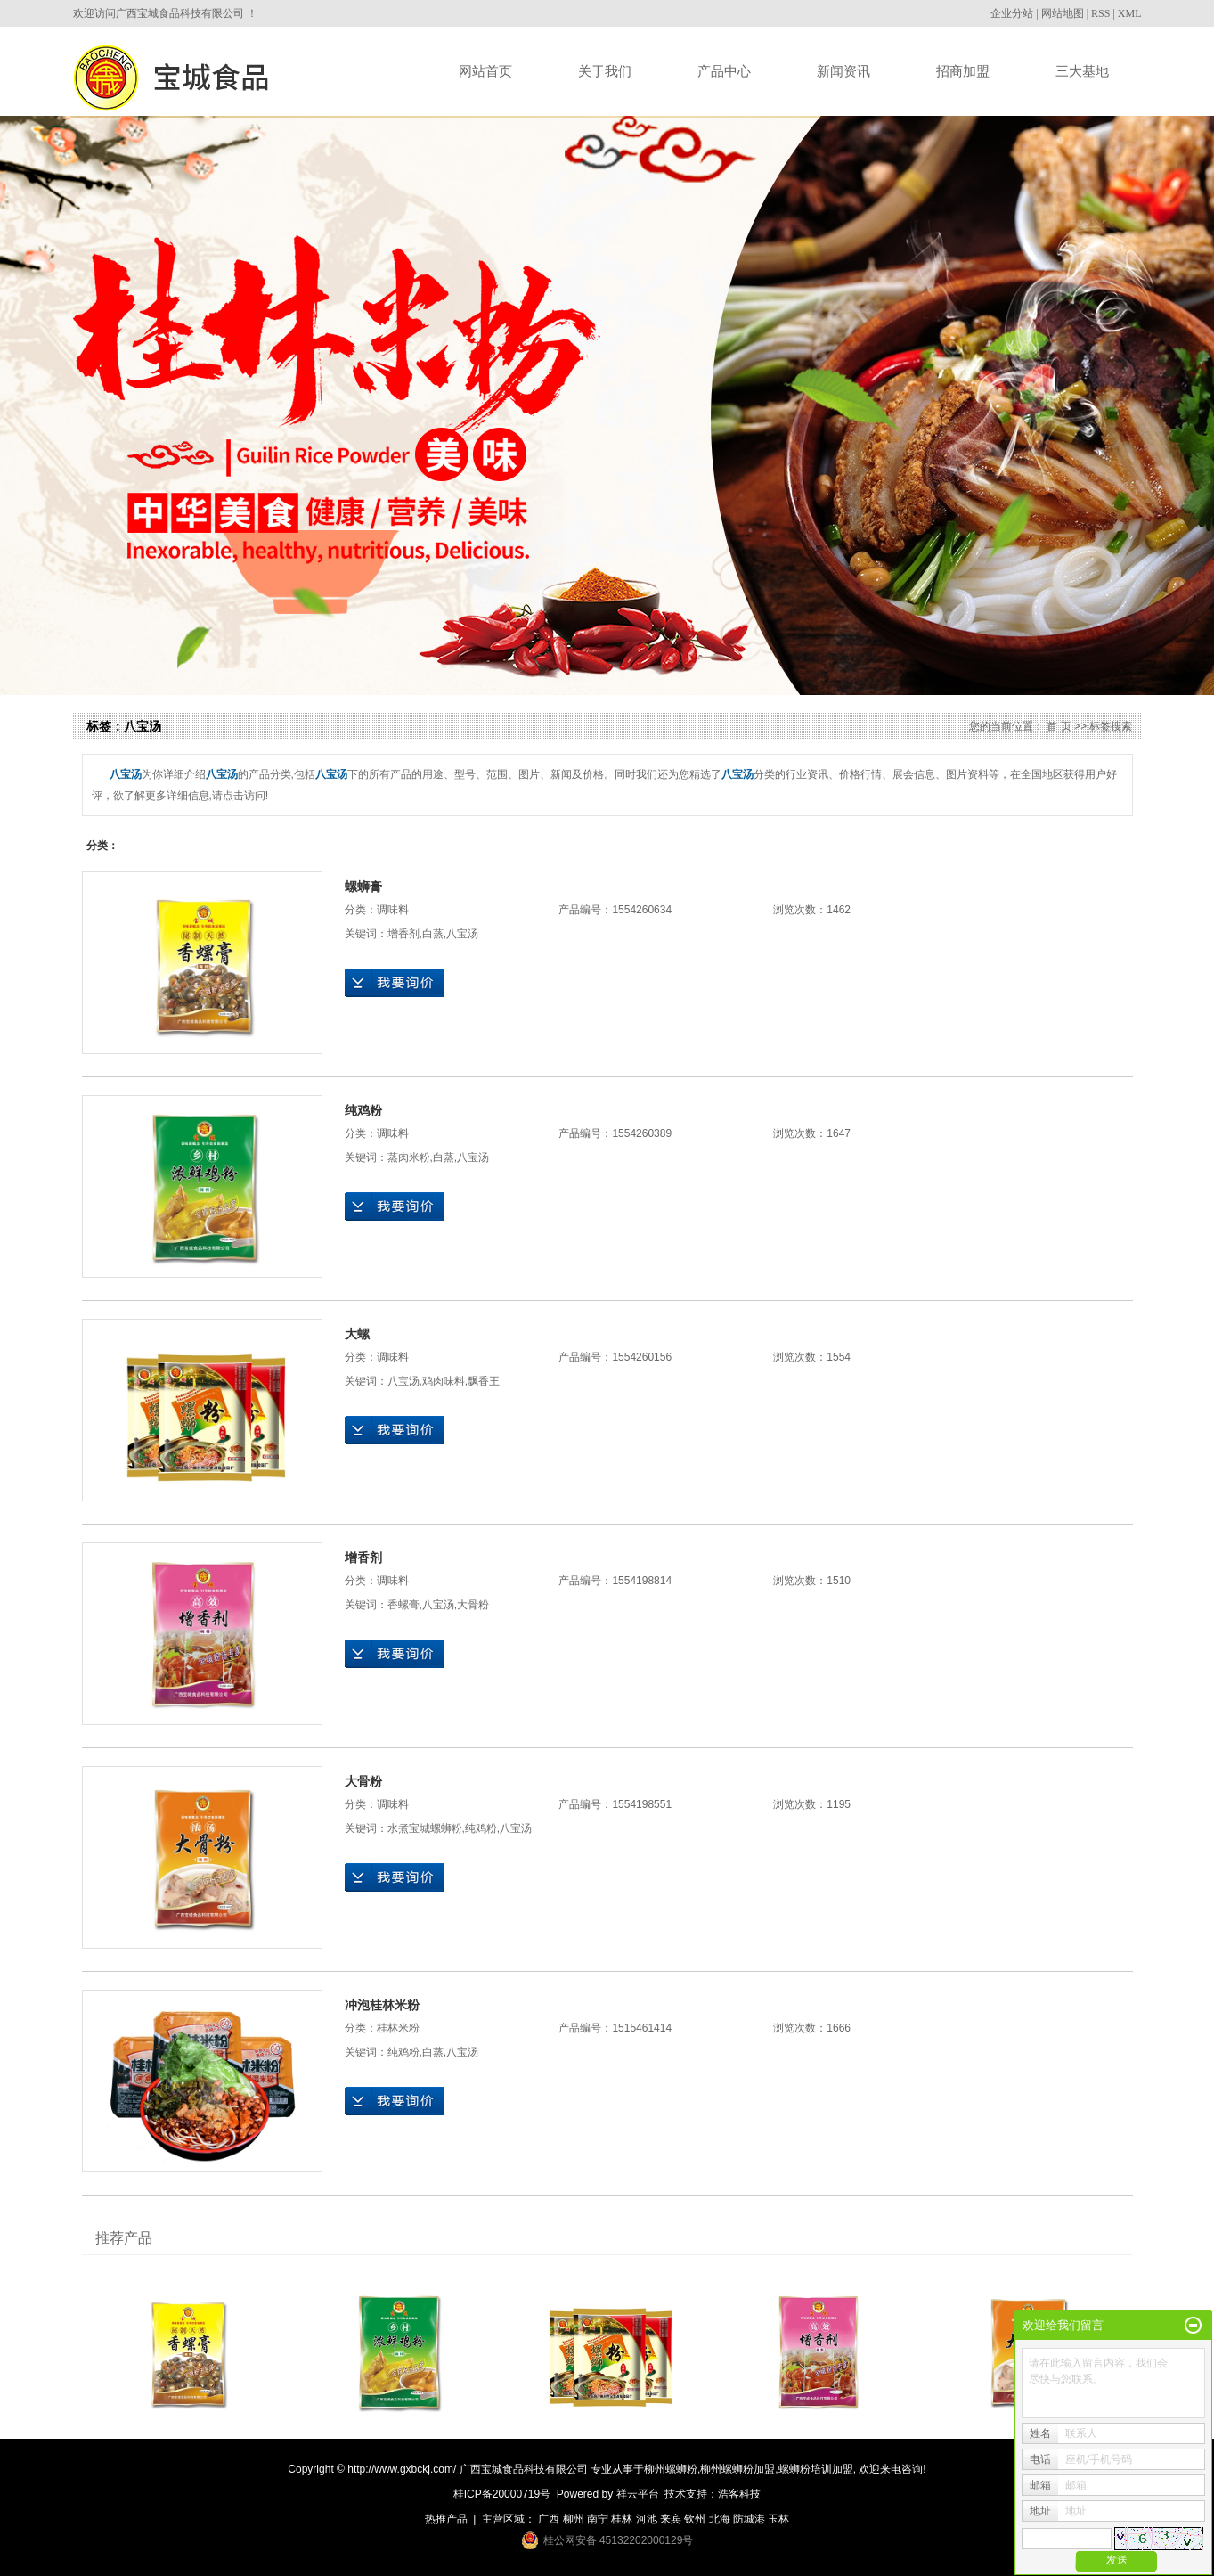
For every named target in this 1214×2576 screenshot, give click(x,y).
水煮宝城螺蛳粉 (424, 1828)
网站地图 (1062, 13)
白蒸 (433, 934)
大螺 (357, 1334)
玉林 (778, 2519)
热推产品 (446, 2519)
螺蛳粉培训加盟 (815, 2469)
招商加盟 (963, 70)
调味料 (393, 910)
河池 (646, 2519)
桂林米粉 (398, 2028)
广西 (548, 2519)
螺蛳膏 (363, 886)
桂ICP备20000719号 (501, 2494)
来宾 (670, 2519)
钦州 (694, 2519)
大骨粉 (473, 1605)
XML (1130, 13)
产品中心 (724, 70)
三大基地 (1082, 70)
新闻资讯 (843, 70)
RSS (1100, 13)
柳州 (573, 2519)
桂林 (621, 2519)
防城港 (749, 2519)
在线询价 (394, 983)
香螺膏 (403, 1605)
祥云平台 (637, 2494)
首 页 (1059, 726)
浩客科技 (739, 2494)
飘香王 (484, 1381)
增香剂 (403, 934)
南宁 (597, 2519)
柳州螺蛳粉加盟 (737, 2469)
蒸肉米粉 (408, 1157)
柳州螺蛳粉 (670, 2469)
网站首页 (485, 70)
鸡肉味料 (443, 1381)
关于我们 (604, 70)
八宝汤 (462, 934)
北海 (719, 2519)
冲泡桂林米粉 (382, 2005)
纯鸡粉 (363, 1110)
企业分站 (1011, 13)
